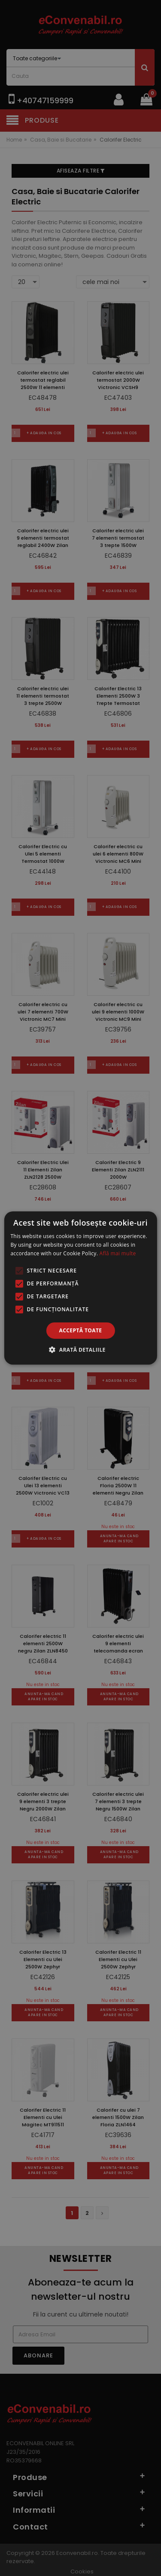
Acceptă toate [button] (80, 1330)
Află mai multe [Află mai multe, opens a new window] (118, 1253)
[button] (80, 1349)
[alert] (80, 1288)
